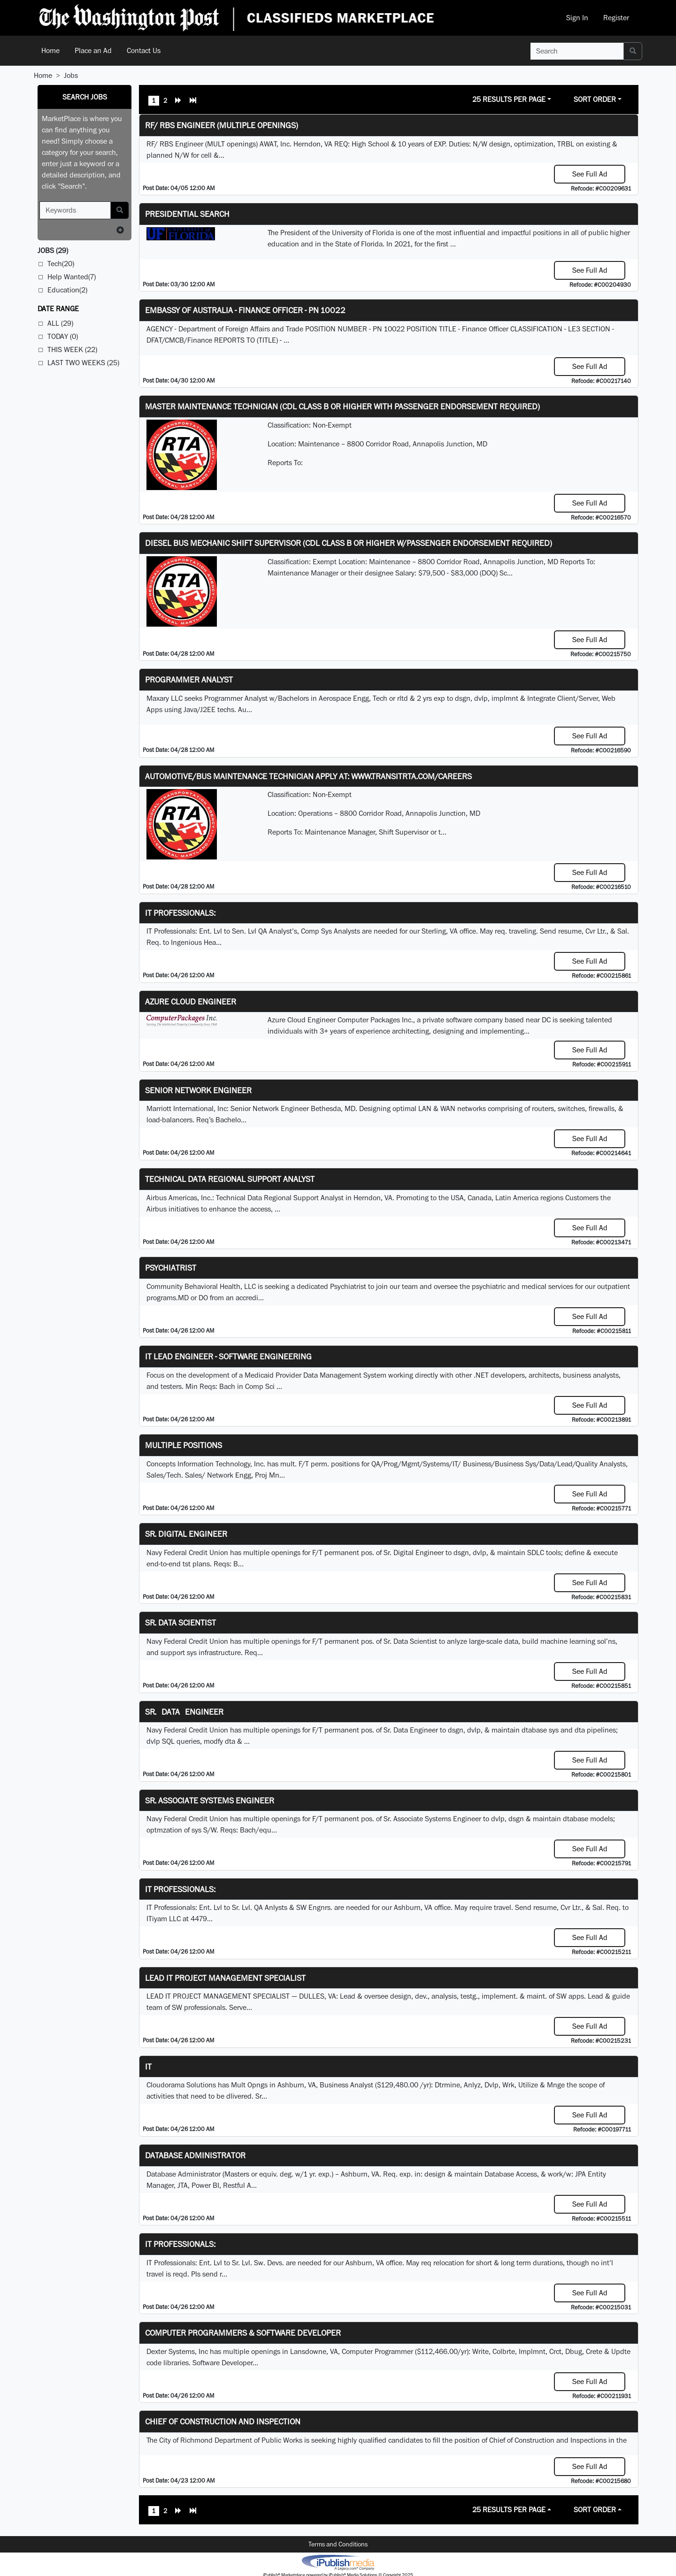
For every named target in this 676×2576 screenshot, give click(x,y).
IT (148, 2066)
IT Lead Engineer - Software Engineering (228, 1356)
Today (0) (62, 336)
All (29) (60, 323)
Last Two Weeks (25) (83, 362)
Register (616, 17)
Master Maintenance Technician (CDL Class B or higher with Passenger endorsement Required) (342, 406)
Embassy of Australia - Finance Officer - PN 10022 (245, 310)
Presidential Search (187, 214)
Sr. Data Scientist (180, 1622)
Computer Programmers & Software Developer (243, 2333)
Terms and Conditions (338, 2544)
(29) (53, 250)
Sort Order (595, 99)
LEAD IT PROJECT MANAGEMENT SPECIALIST (225, 1978)
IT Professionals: (180, 913)
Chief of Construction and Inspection (222, 2421)
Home (50, 50)
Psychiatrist (170, 1268)
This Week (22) (72, 349)
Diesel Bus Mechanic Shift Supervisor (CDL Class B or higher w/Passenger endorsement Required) (348, 543)
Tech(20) (60, 263)
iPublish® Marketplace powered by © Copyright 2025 (338, 2562)
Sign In (577, 17)
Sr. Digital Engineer (186, 1534)
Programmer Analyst (189, 679)
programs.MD (167, 1297)
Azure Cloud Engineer (190, 1001)
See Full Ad (589, 173)
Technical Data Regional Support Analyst (230, 1179)
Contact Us (144, 50)
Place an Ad (93, 50)
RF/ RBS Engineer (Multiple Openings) (221, 125)
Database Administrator (195, 2155)
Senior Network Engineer (198, 1090)
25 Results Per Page (508, 99)
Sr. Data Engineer (184, 1712)
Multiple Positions (183, 1445)
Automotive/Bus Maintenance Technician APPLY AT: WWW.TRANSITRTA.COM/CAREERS (308, 776)
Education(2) (67, 289)
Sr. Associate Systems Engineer (209, 1800)
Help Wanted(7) (71, 276)
